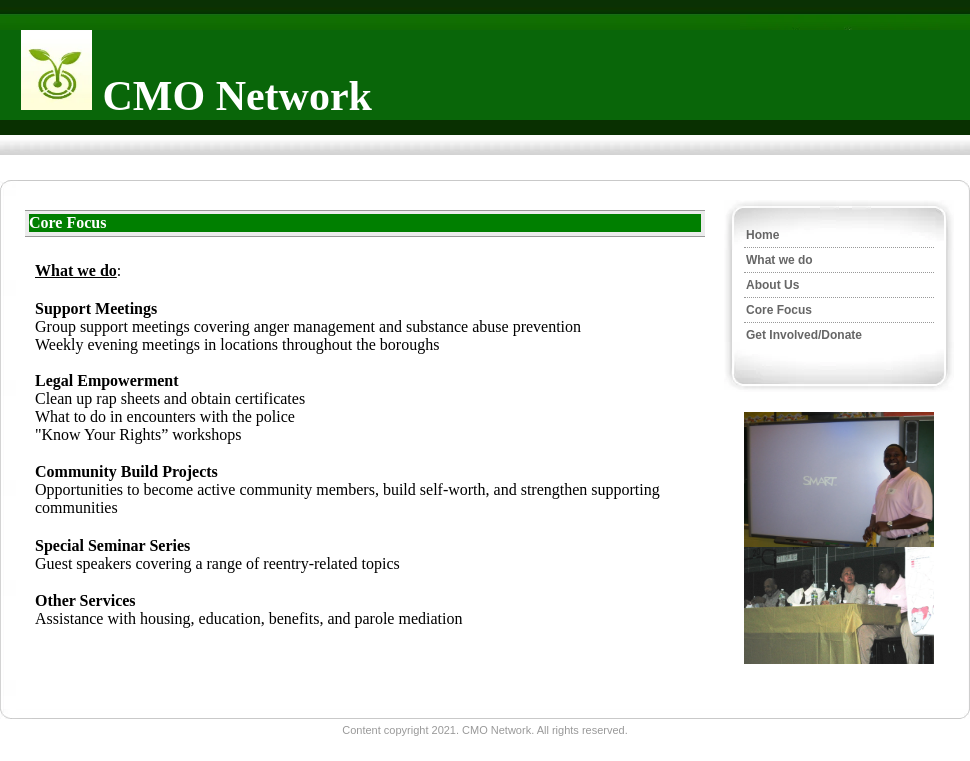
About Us (772, 285)
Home (762, 235)
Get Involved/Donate (804, 335)
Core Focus (779, 310)
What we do (779, 260)
